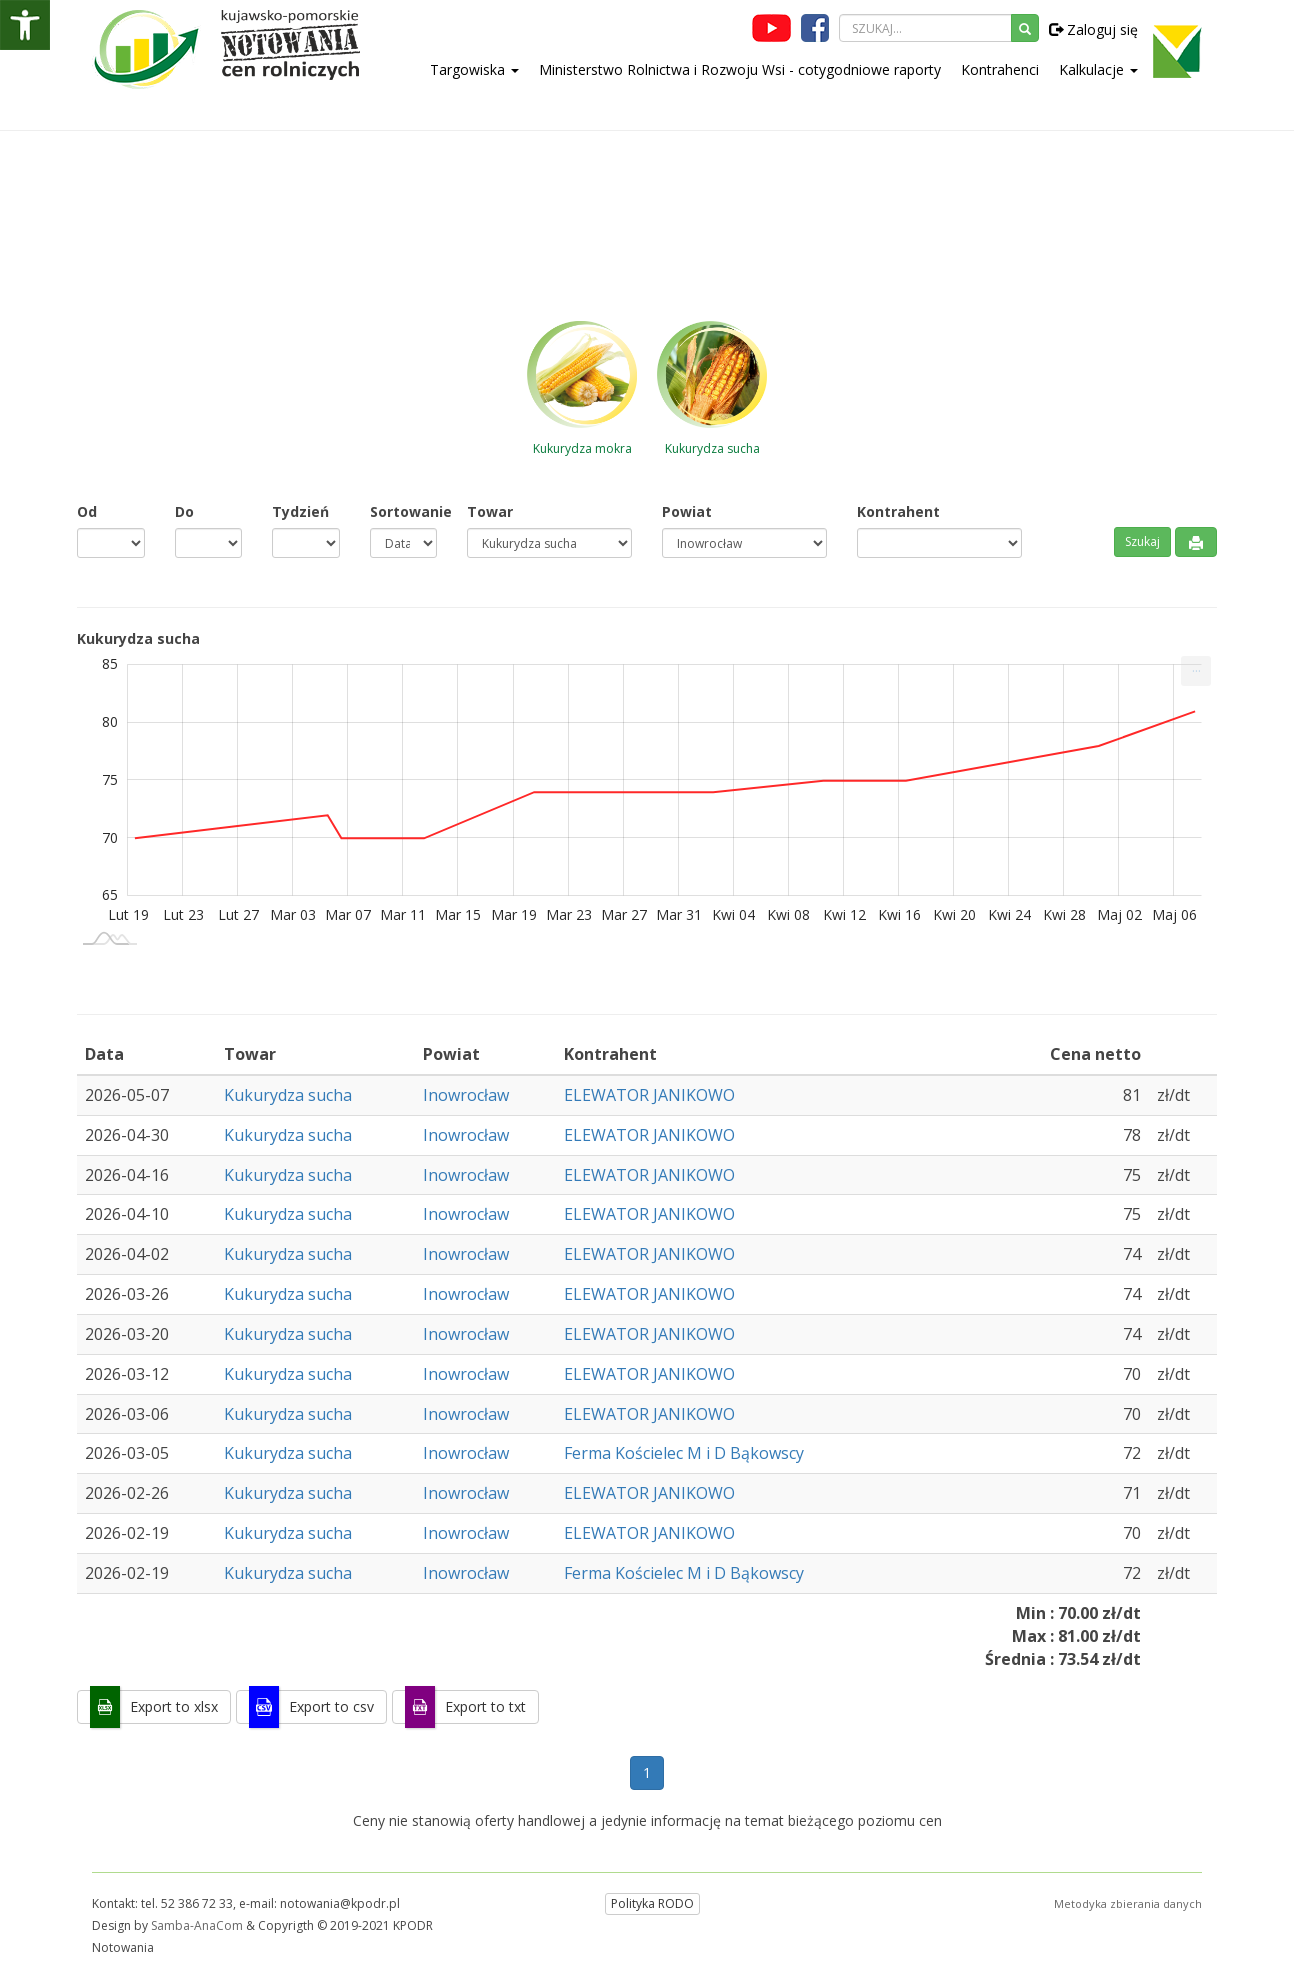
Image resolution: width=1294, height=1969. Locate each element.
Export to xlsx (174, 1706)
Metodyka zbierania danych (1128, 1903)
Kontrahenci (1000, 69)
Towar (490, 511)
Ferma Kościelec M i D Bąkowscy (684, 1453)
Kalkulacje (1098, 69)
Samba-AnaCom (197, 1925)
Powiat (687, 511)
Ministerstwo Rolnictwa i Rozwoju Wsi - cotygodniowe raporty (740, 69)
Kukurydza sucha (288, 1095)
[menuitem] (1196, 671)
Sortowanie (404, 511)
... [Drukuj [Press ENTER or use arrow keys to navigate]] (1196, 666)
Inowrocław (466, 1095)
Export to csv (331, 1706)
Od (87, 511)
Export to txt (485, 1706)
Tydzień (300, 511)
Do (184, 511)
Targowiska (474, 69)
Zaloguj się (1093, 29)
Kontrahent (898, 511)
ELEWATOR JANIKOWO (649, 1095)
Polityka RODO (652, 1903)
